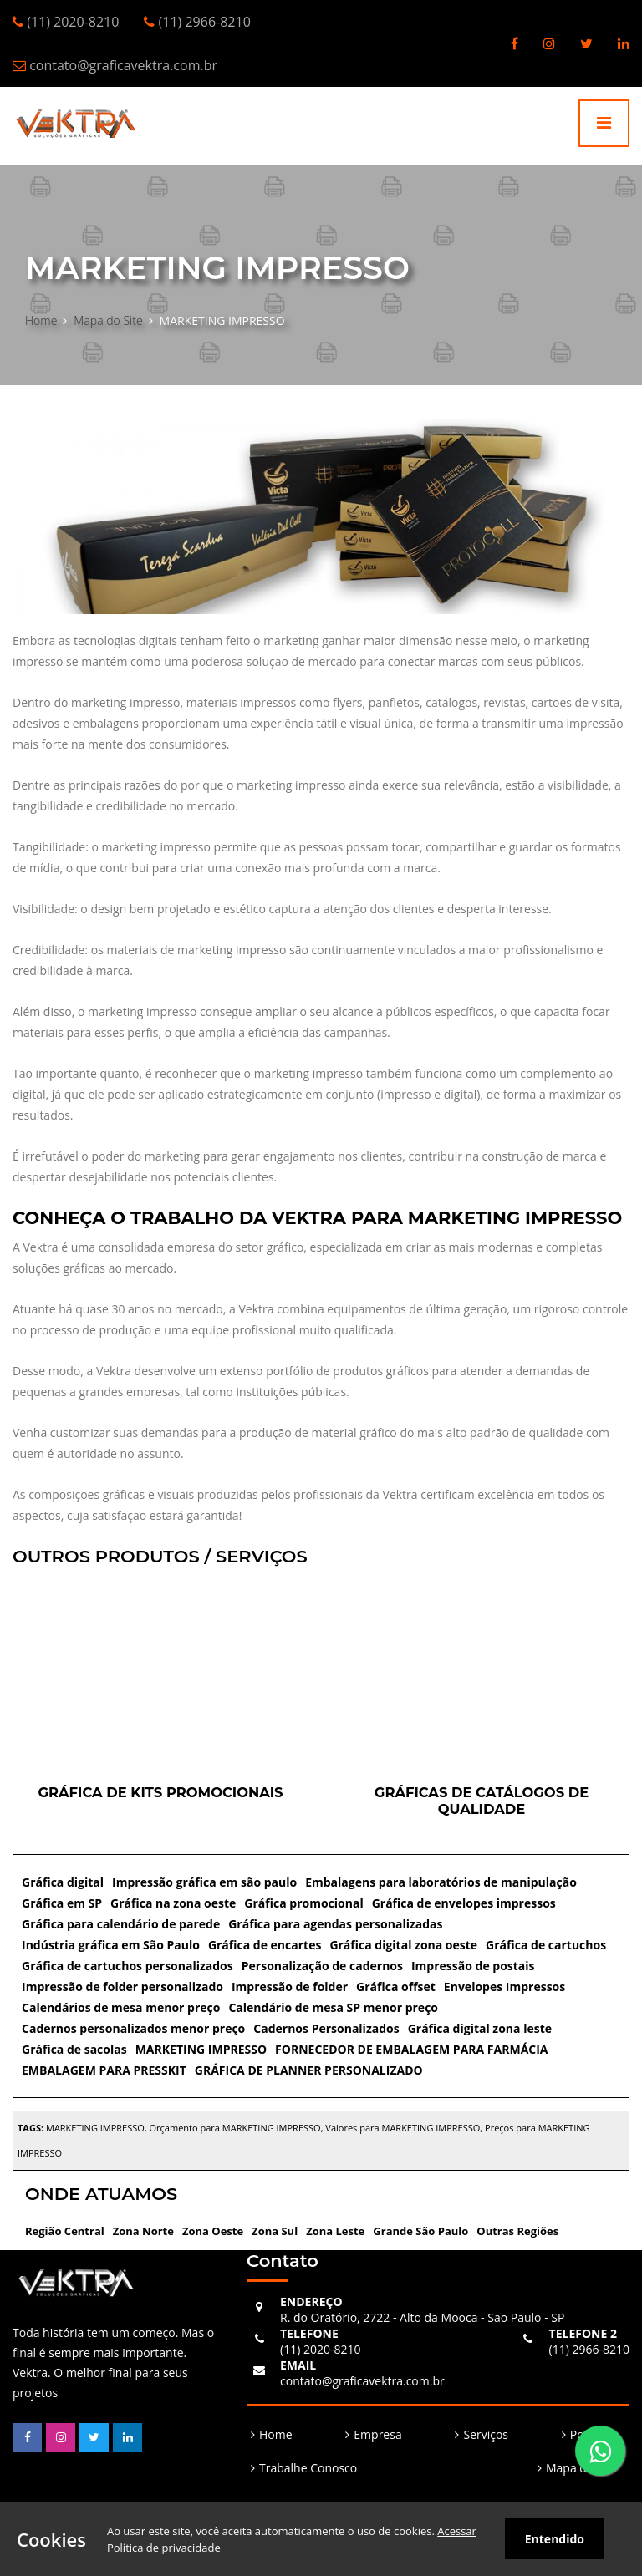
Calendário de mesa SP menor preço (333, 2007)
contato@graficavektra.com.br (362, 2373)
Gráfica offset (396, 1986)
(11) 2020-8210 (320, 2341)
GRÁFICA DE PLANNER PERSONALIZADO (309, 2070)
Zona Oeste (212, 2230)
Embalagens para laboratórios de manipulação (441, 1882)
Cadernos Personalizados (326, 2028)
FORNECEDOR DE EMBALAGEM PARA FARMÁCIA (411, 2049)
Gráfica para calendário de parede (121, 1924)
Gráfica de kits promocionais (160, 1792)
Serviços (485, 2434)
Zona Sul (275, 2230)
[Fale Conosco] (600, 2451)
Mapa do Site (108, 320)
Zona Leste (335, 2230)
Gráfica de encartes (265, 1945)
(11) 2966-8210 (589, 2341)
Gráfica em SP (62, 1903)
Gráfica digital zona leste (480, 2028)
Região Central (64, 2230)
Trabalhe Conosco (308, 2468)
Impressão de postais (473, 1966)
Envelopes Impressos (504, 1986)
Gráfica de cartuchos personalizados (127, 1966)
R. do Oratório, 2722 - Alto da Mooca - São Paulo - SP (422, 2309)
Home (41, 320)
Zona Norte (143, 2230)
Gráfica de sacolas (74, 2049)
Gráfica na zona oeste (173, 1903)
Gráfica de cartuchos (546, 1945)
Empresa (377, 2434)
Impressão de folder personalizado (122, 1986)
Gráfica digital (63, 1882)
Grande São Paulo (420, 2230)
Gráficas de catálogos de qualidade (481, 1800)
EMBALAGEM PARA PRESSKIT (104, 2070)
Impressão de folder (290, 1986)
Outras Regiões (517, 2230)
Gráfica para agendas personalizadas (335, 1924)
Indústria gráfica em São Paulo (111, 1945)
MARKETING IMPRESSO (201, 2049)
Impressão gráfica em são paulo (204, 1882)
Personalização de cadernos (322, 1966)
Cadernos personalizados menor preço (133, 2028)
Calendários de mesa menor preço (121, 2007)
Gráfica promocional (303, 1903)
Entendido (554, 2539)
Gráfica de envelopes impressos (464, 1903)
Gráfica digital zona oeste (403, 1945)
